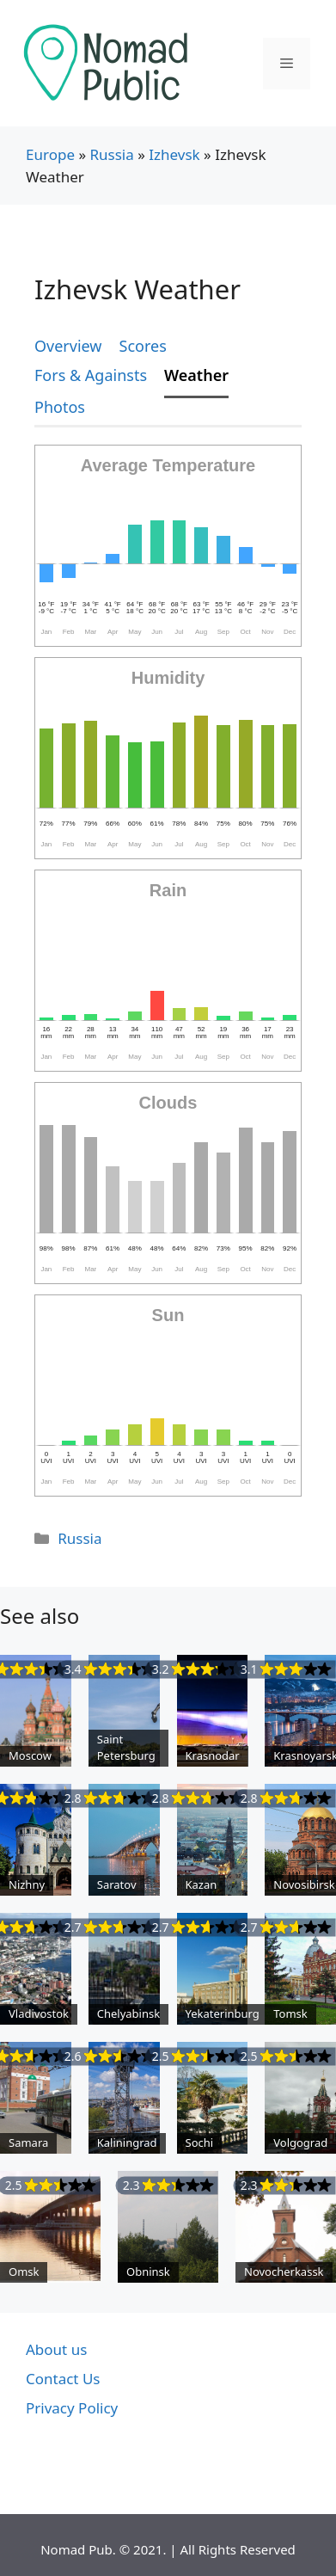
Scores (143, 345)
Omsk (24, 2271)
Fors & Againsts (90, 375)
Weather (196, 375)
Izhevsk (174, 154)
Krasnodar (213, 1755)
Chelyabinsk (128, 2013)
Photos (59, 407)
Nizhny (27, 1884)
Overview (68, 345)
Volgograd (300, 2142)
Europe (50, 154)
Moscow (30, 1755)
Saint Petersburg (126, 1747)
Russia (111, 154)
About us (56, 2349)
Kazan (201, 1884)
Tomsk (290, 2013)
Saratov (117, 1884)
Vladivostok (39, 2013)
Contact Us (63, 2378)
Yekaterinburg (223, 2013)
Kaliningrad (127, 2142)
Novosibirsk (303, 1884)
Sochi (200, 2142)
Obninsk (148, 2271)
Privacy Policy (72, 2408)
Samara (28, 2142)
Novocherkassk (284, 2271)
